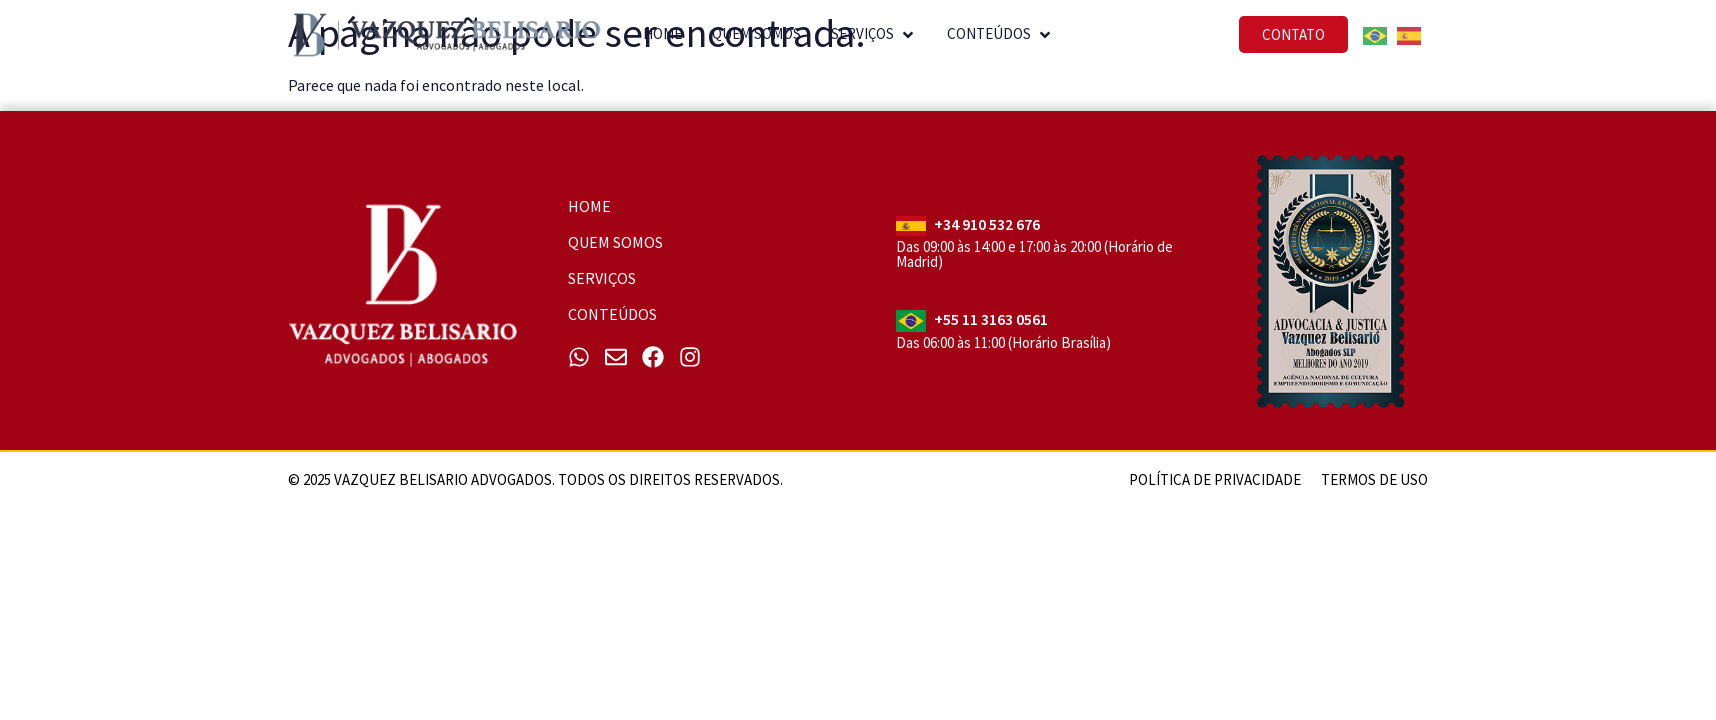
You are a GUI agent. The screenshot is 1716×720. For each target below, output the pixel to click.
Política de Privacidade (1215, 479)
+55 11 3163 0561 (991, 319)
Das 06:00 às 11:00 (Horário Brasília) (1003, 342)
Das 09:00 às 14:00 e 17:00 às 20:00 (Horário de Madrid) (1034, 254)
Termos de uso (1374, 479)
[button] (887, 30)
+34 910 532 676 (987, 224)
